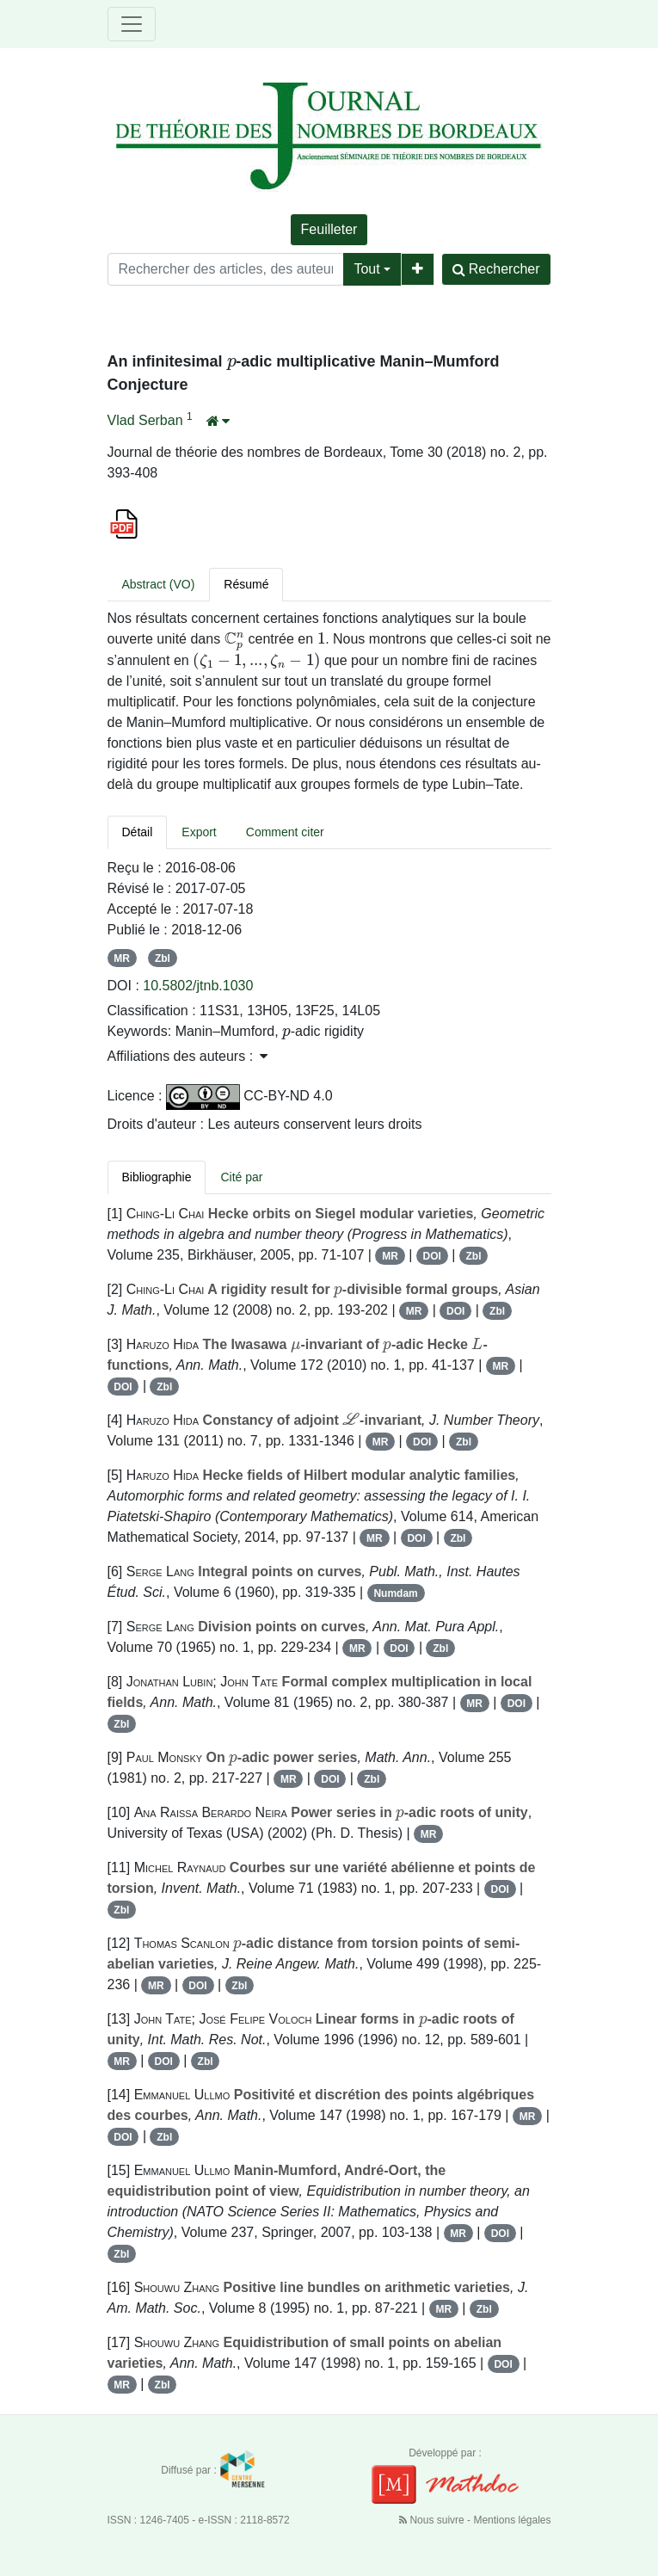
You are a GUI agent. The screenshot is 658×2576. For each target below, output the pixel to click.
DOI (432, 1256)
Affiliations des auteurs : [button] (188, 1056)
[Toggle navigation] (132, 24)
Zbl (162, 958)
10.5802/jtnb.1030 (198, 985)
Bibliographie (157, 1177)
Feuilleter (329, 229)
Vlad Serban (148, 420)
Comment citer (285, 832)
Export (198, 832)
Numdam (395, 1593)
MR (122, 958)
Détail (137, 832)
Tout (366, 269)
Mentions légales (511, 2520)
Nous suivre (433, 2520)
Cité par (241, 1177)
